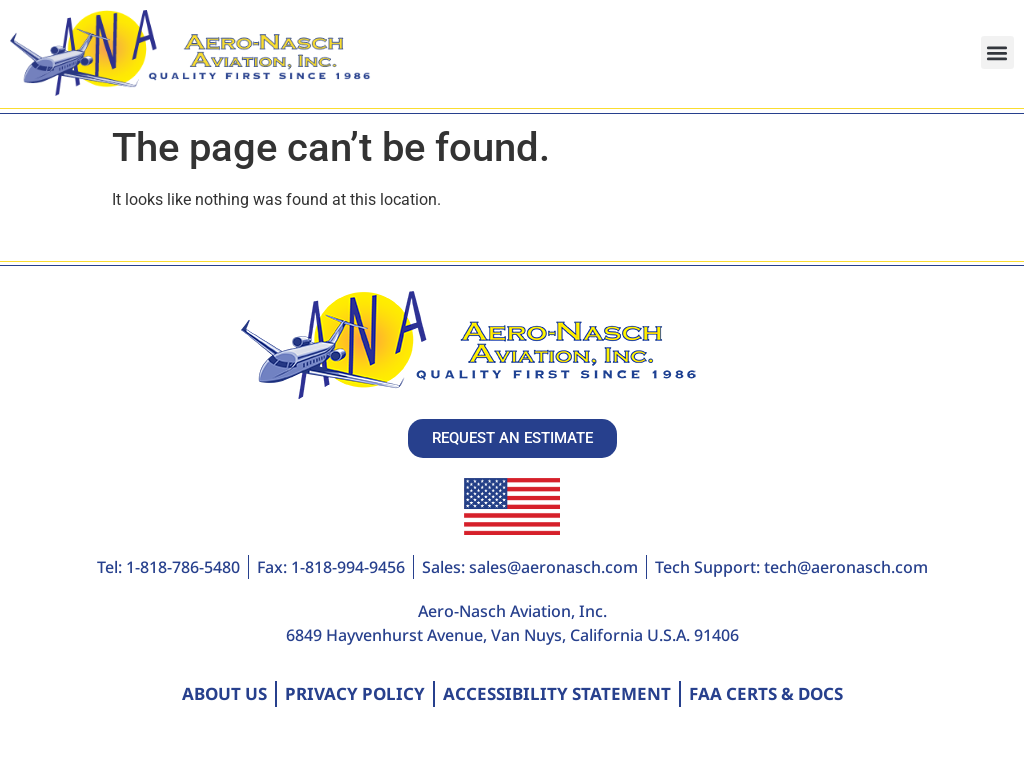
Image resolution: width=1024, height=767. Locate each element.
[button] (997, 52)
